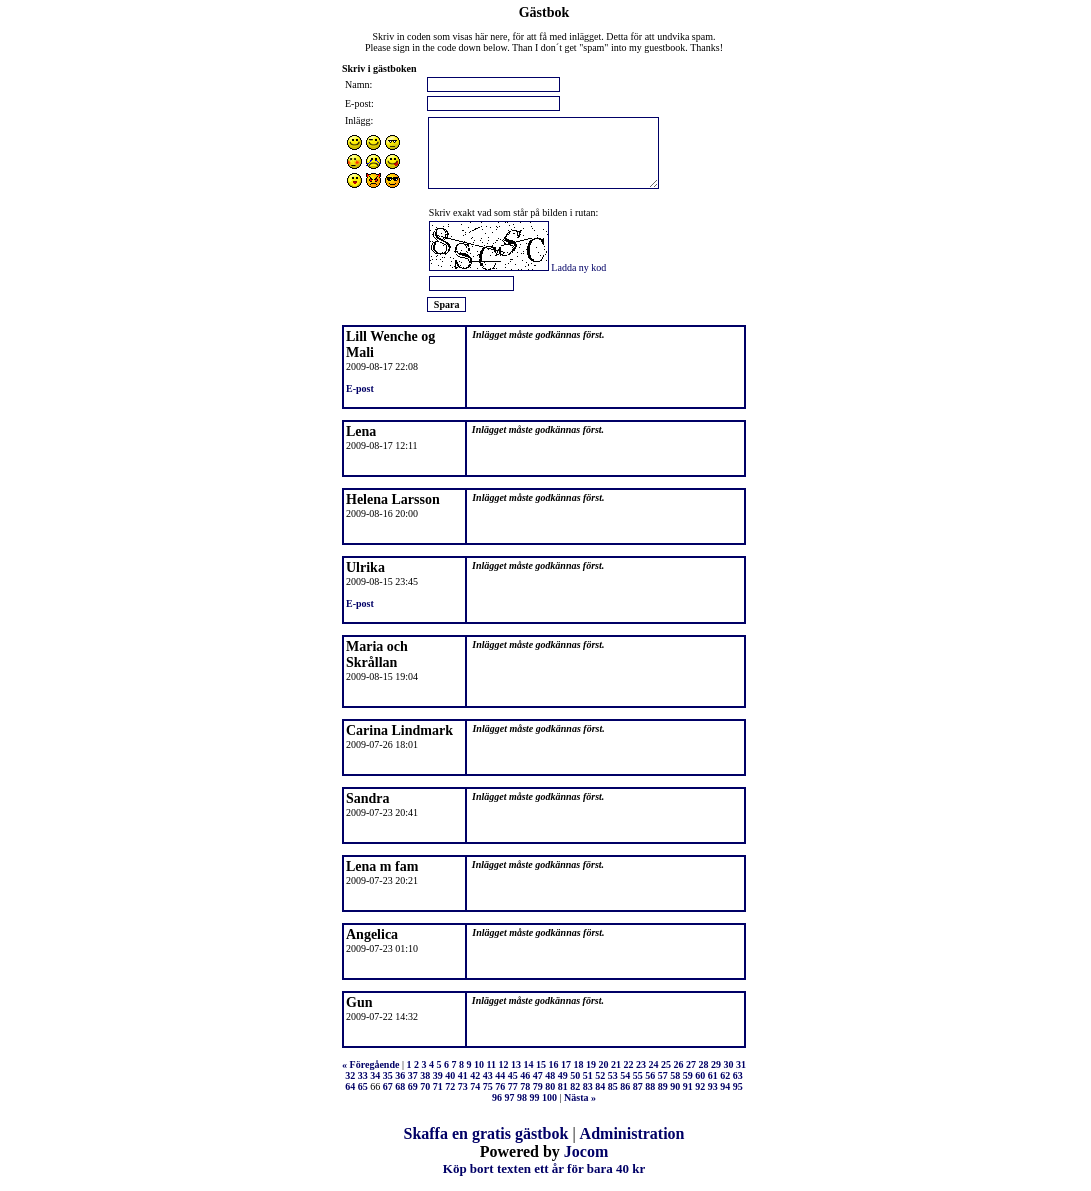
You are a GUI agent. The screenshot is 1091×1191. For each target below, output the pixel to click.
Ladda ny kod (578, 267)
